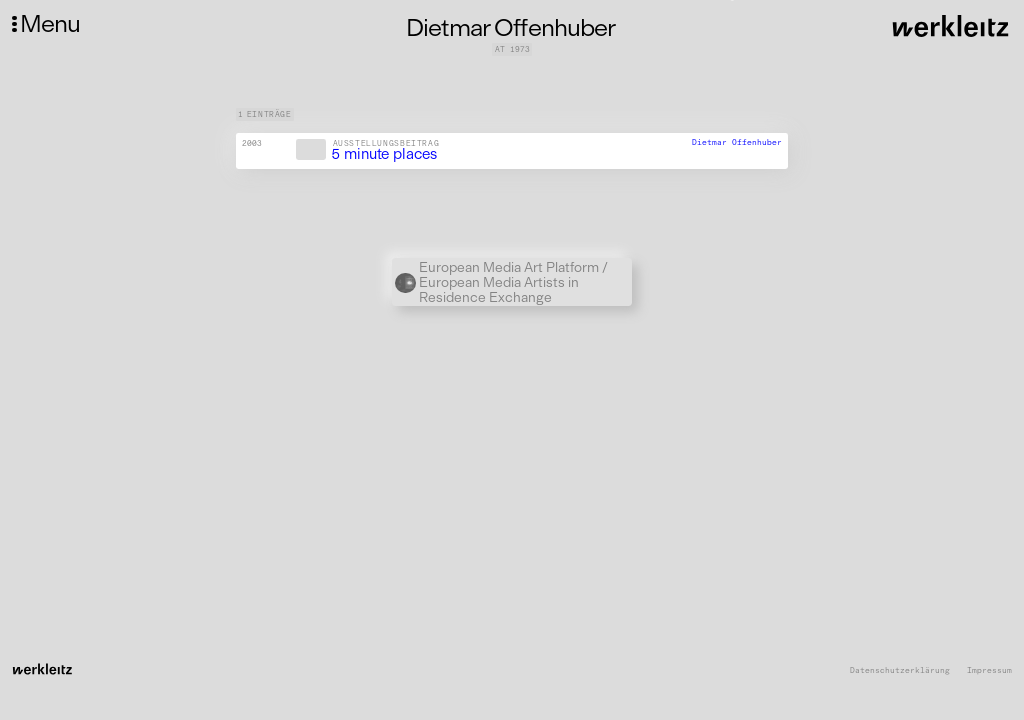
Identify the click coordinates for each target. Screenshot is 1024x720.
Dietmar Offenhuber (737, 142)
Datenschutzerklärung (900, 670)
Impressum (989, 670)
